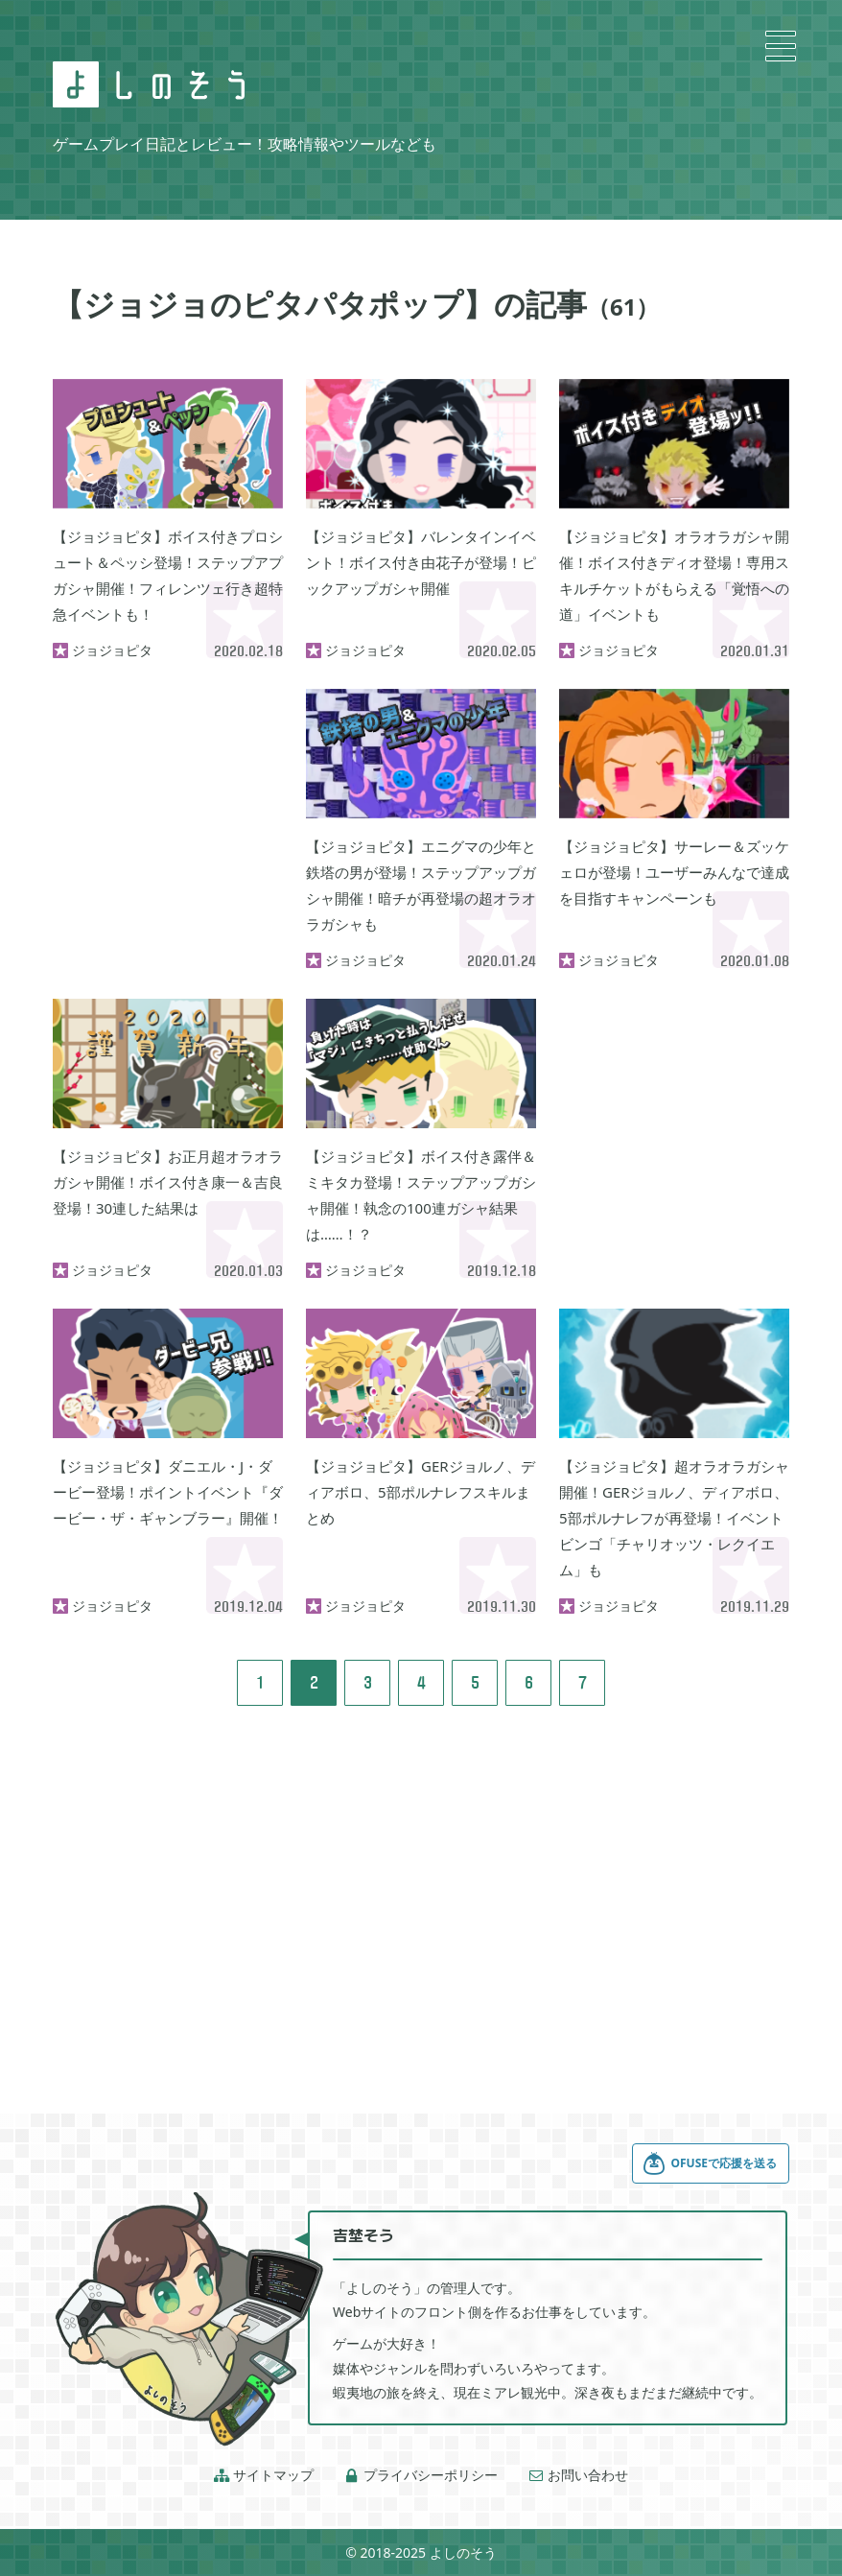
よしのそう (463, 2552)
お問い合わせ (578, 2475)
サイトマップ (264, 2475)
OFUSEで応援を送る (710, 2163)
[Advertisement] (168, 785)
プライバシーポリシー (421, 2475)
